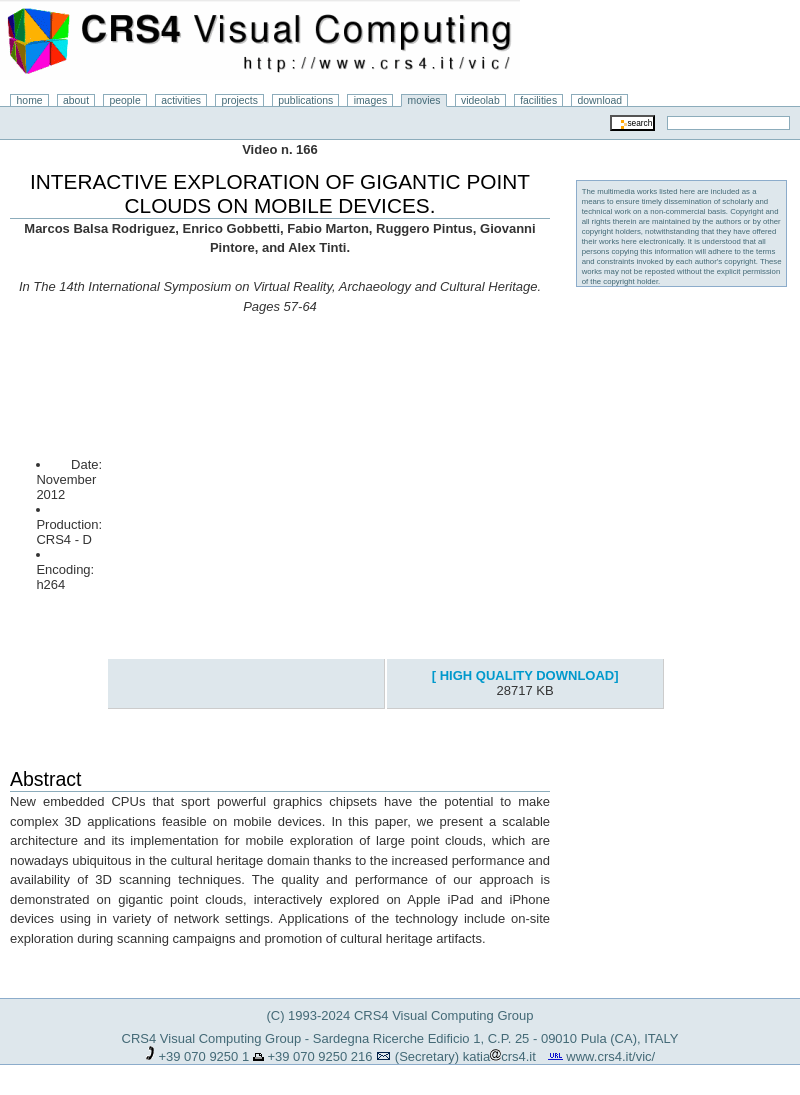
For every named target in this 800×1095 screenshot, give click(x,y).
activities (181, 100)
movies (424, 100)
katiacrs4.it (499, 1056)
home (30, 100)
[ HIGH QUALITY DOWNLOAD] (525, 675)
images (371, 100)
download (600, 100)
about (76, 100)
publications (305, 100)
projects (239, 100)
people (125, 100)
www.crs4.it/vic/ (610, 1056)
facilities (538, 100)
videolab (480, 100)
